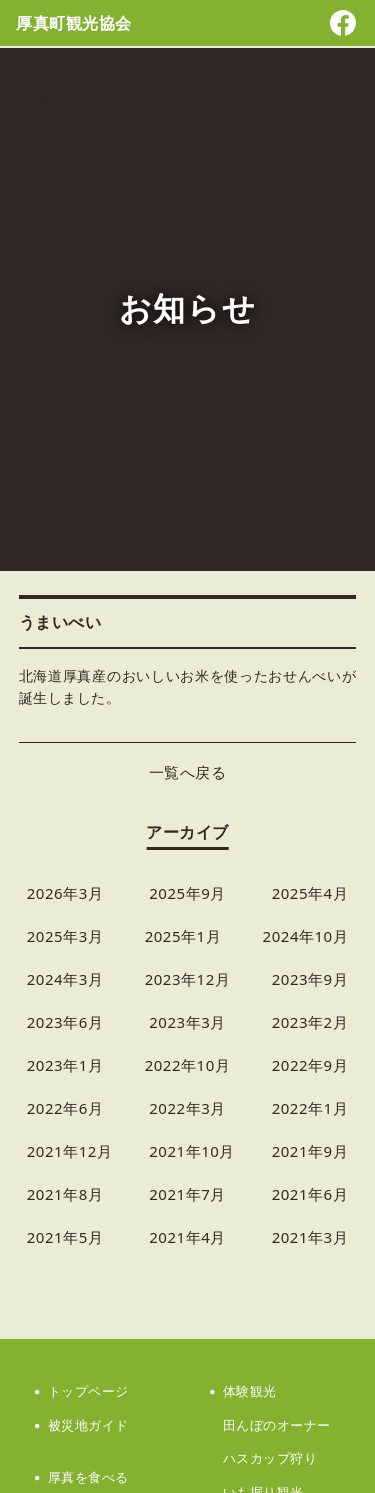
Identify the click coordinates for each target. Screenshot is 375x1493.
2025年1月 (183, 936)
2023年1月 (65, 1065)
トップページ (88, 1391)
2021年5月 (65, 1237)
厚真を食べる (88, 1477)
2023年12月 (188, 979)
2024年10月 (306, 936)
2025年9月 (187, 893)
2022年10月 (188, 1065)
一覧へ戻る (188, 772)
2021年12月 (70, 1151)
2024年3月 (65, 979)
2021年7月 (187, 1194)
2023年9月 (310, 979)
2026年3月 (65, 893)
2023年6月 (65, 1022)
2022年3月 (187, 1108)
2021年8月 (65, 1194)
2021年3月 (310, 1237)
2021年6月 (310, 1194)
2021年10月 (192, 1151)
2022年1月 (310, 1108)
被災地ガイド (88, 1425)
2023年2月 (310, 1022)
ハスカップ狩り (270, 1458)
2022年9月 (310, 1065)
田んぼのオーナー (277, 1425)
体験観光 (250, 1391)
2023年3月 (187, 1022)
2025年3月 (65, 936)
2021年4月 (187, 1237)
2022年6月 (65, 1108)
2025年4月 (310, 893)
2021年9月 (310, 1151)
